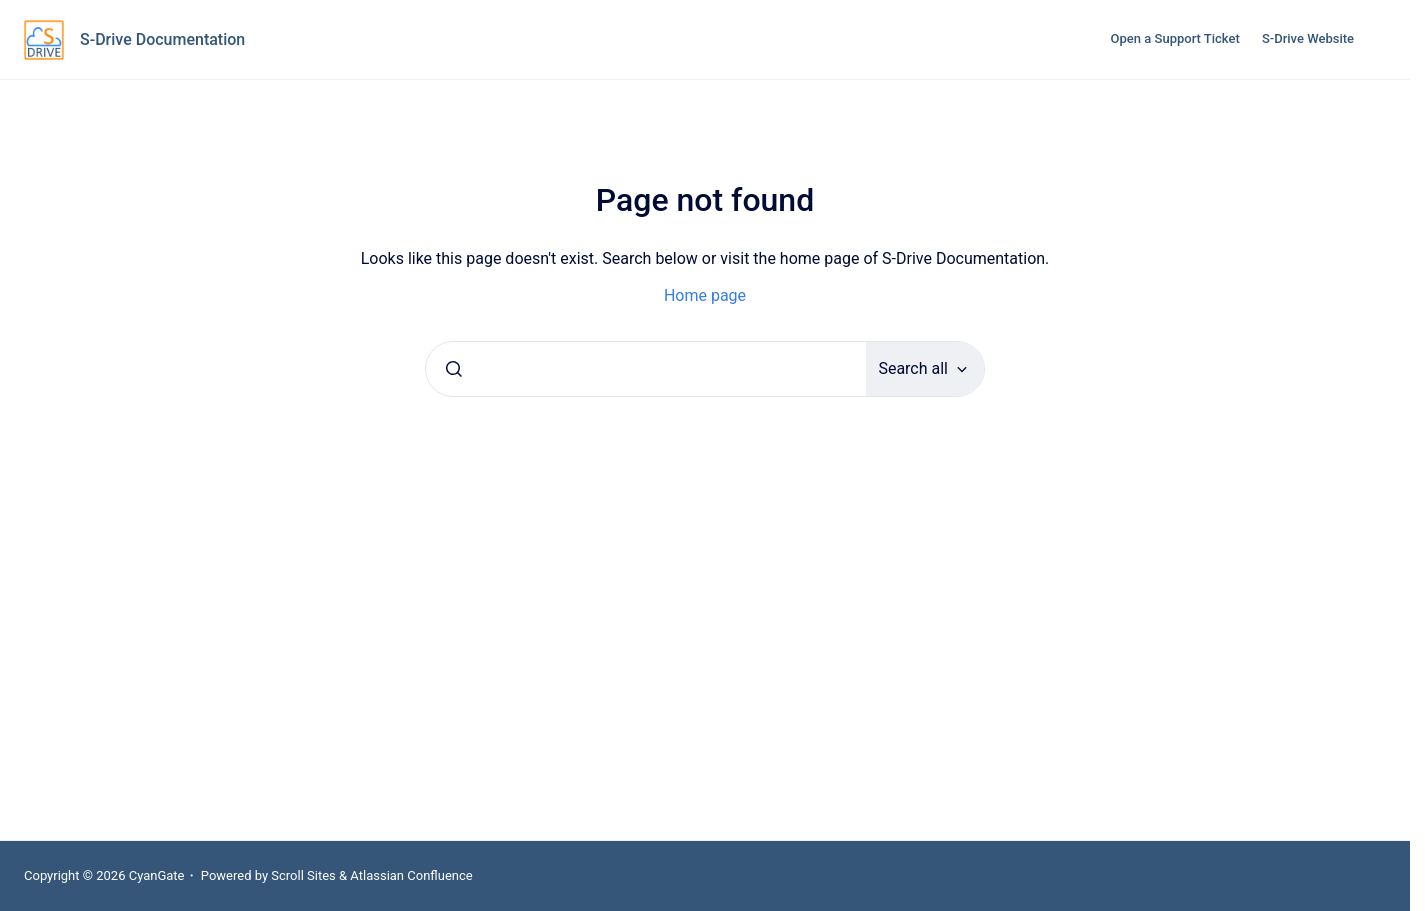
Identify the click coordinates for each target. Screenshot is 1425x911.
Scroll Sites (303, 875)
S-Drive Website (1308, 38)
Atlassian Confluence (411, 875)
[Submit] (454, 369)
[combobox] (646, 369)
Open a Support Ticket (1175, 38)
